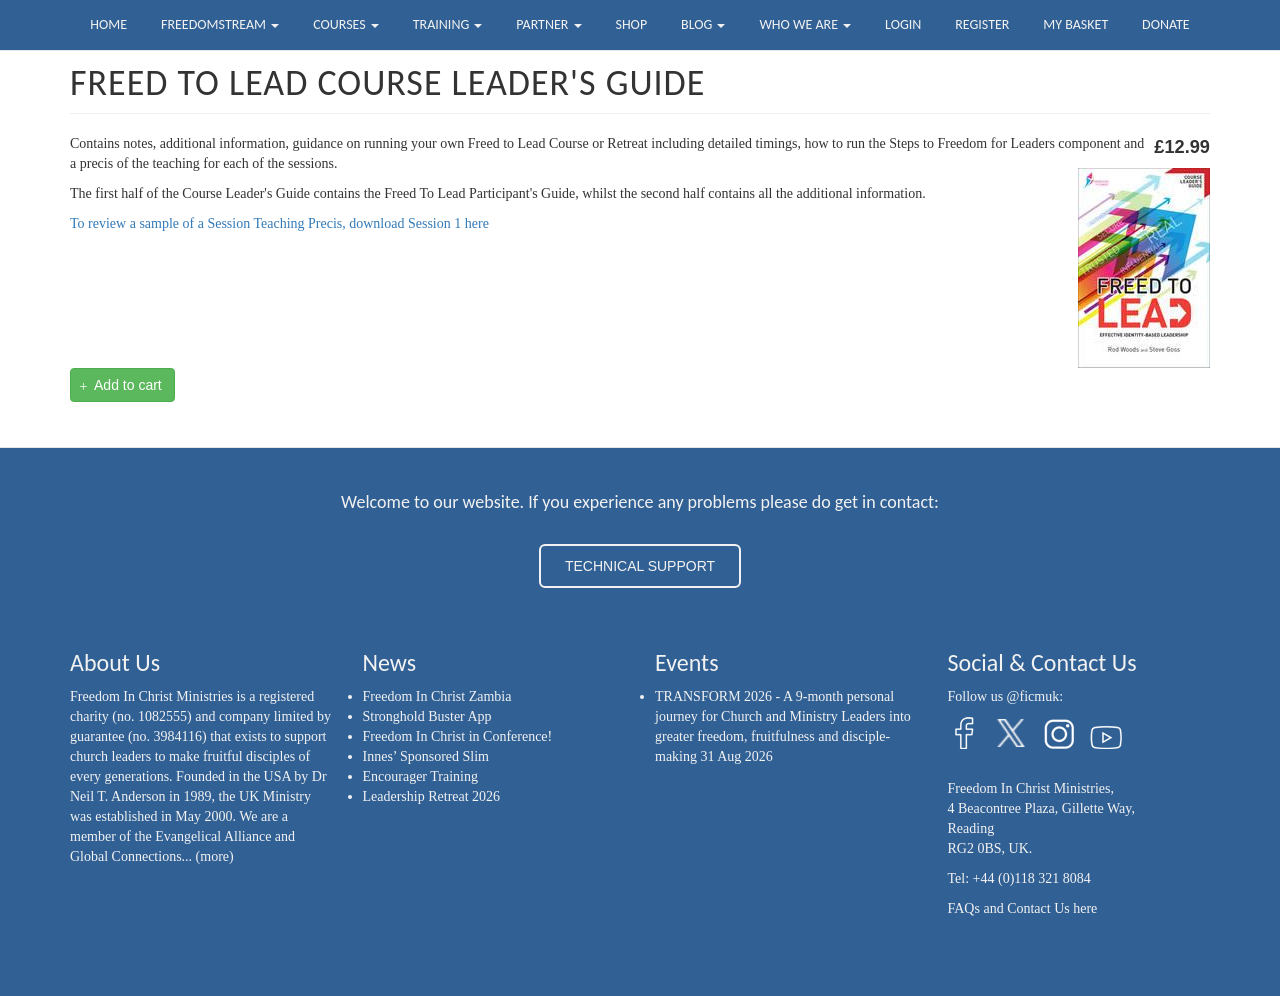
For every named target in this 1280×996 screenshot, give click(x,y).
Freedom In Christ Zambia (437, 696)
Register (982, 24)
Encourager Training (420, 776)
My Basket (1075, 24)
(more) (215, 856)
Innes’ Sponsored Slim (426, 756)
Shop (631, 24)
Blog (703, 24)
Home (108, 24)
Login (903, 24)
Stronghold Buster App (427, 716)
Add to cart (121, 385)
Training (448, 24)
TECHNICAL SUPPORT (640, 566)
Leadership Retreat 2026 (432, 796)
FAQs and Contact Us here (1023, 908)
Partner (548, 24)
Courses (346, 24)
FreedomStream (220, 24)
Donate (1166, 24)
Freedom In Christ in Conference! (458, 736)
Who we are (805, 24)
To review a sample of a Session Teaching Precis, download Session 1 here (279, 223)
